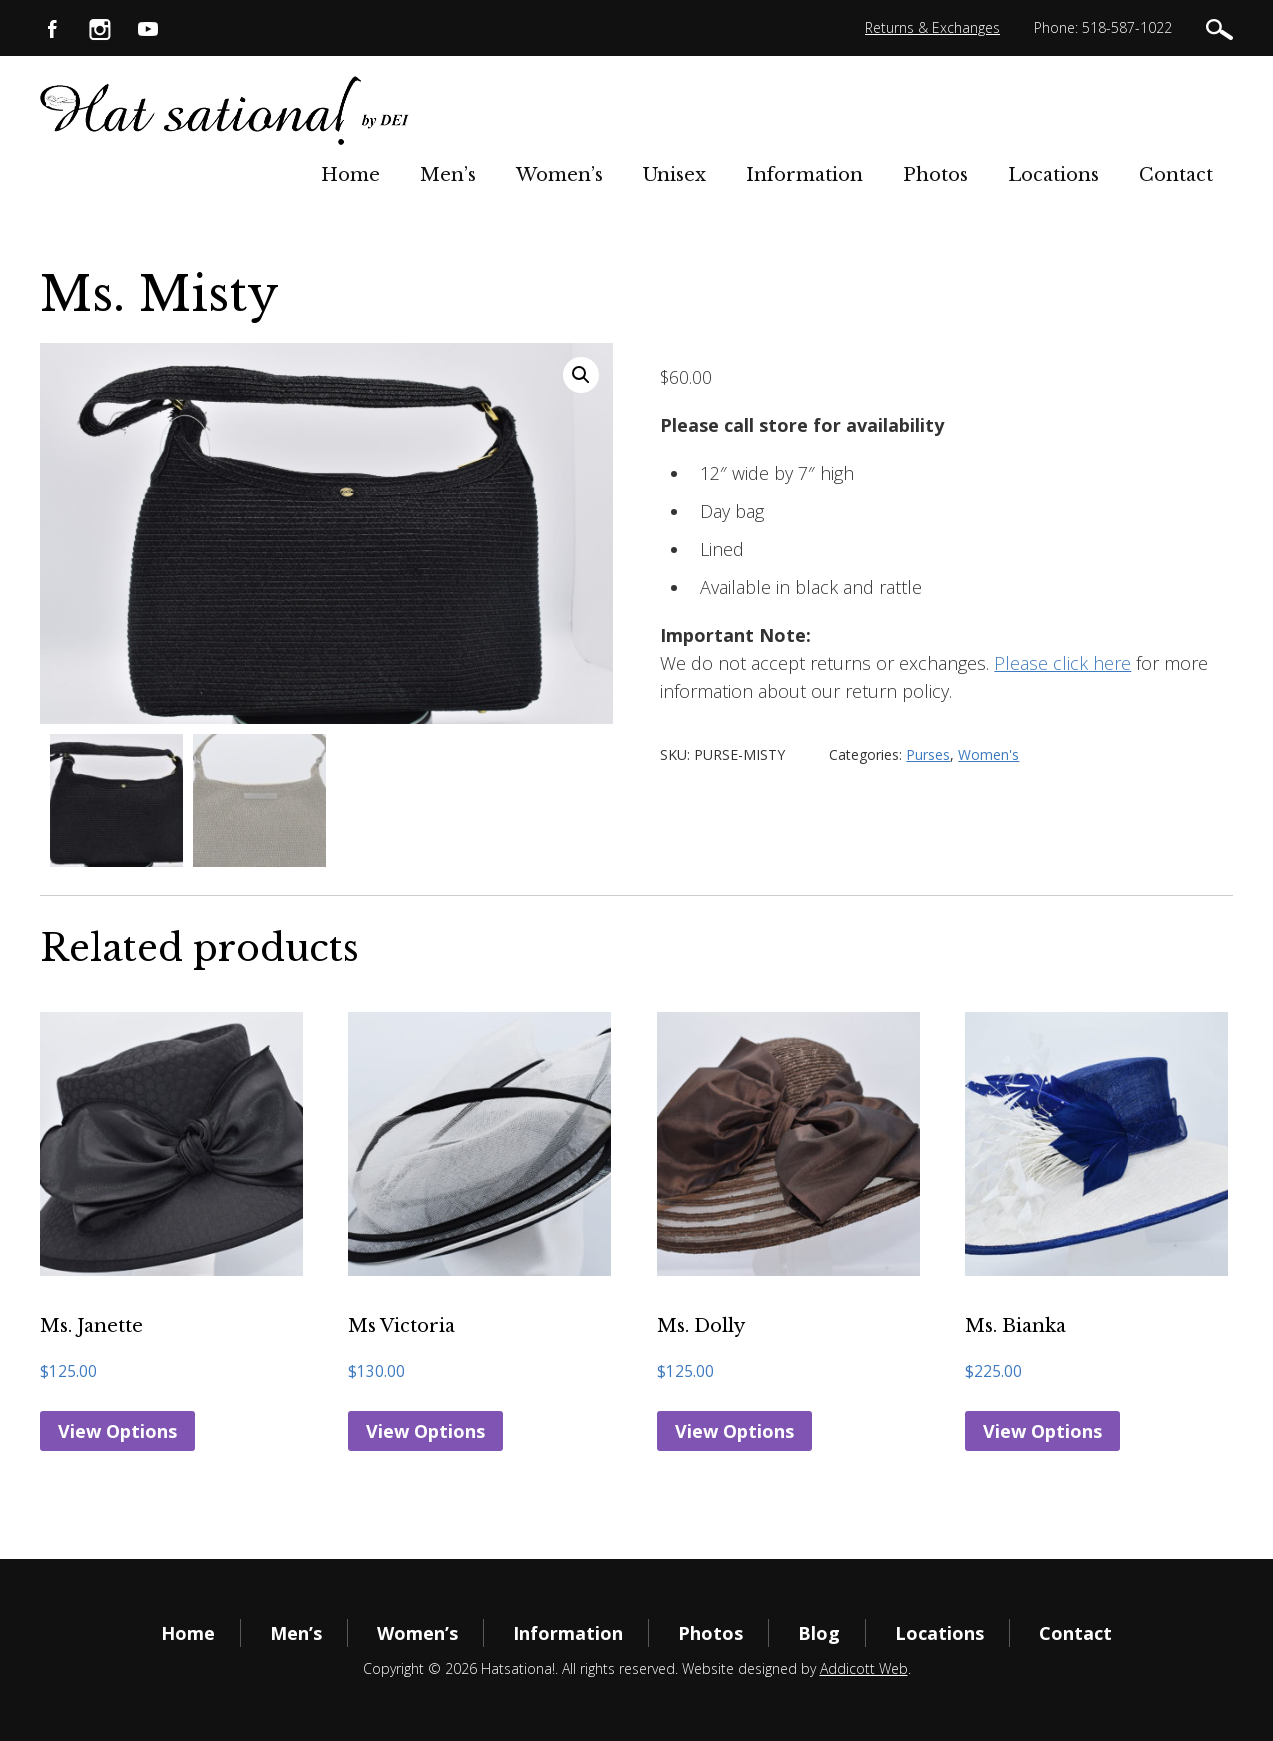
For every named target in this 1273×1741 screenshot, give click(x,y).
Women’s (559, 175)
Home (350, 175)
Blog (819, 1633)
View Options (117, 1431)
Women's (988, 754)
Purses (928, 754)
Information (804, 175)
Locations (1053, 175)
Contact (1176, 175)
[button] (581, 375)
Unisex (674, 175)
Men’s (448, 175)
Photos (935, 175)
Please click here (1062, 663)
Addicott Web (864, 1668)
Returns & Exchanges (932, 27)
